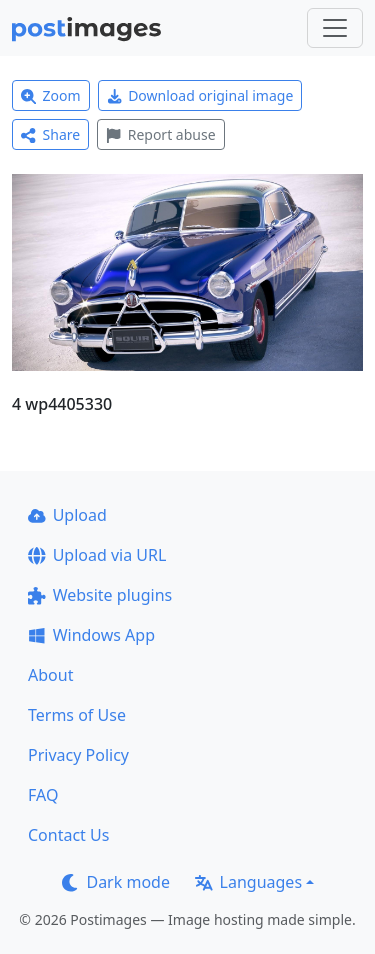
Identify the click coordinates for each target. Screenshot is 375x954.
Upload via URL (97, 555)
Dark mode (116, 882)
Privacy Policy (78, 755)
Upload (67, 515)
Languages (248, 882)
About (50, 675)
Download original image (200, 95)
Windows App (91, 635)
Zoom (51, 95)
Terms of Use (77, 715)
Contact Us (68, 835)
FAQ (43, 795)
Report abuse (160, 134)
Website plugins (100, 595)
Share (50, 134)
